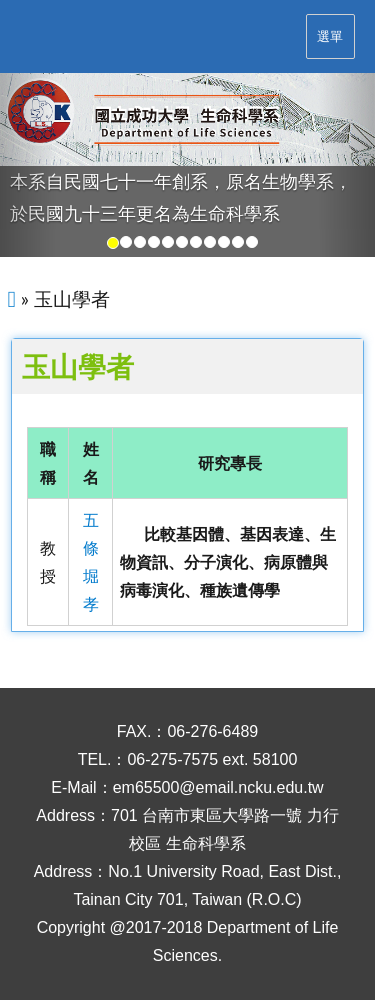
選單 (330, 36)
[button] (28, 165)
